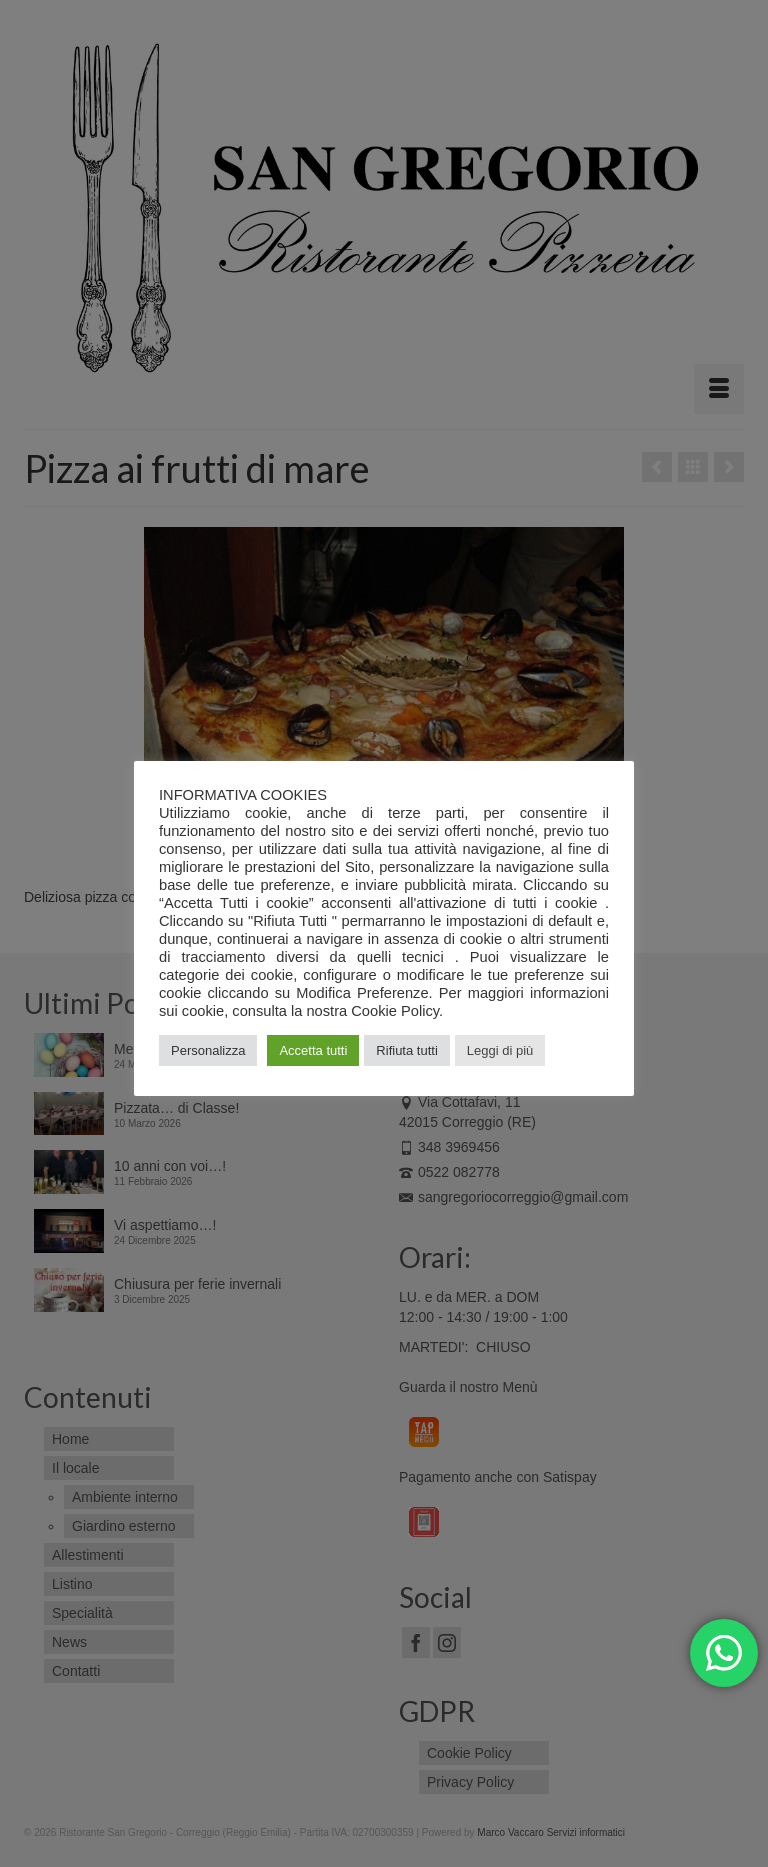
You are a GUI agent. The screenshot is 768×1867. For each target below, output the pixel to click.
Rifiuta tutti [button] (406, 1050)
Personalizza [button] (208, 1050)
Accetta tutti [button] (313, 1050)
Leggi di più (500, 1050)
